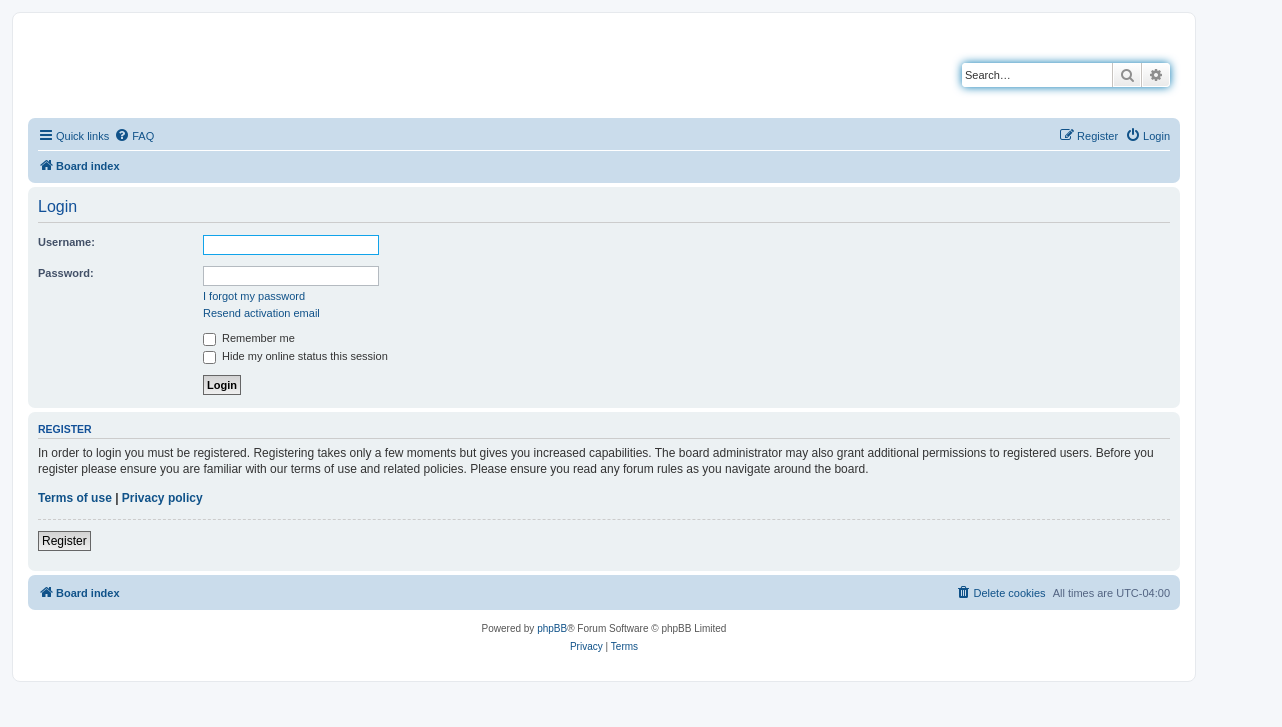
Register (64, 541)
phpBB (552, 628)
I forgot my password (254, 296)
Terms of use (75, 498)
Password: (66, 273)
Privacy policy (162, 498)
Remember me (249, 338)
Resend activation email (261, 313)
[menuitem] (134, 136)
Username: (66, 242)
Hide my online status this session (295, 356)
